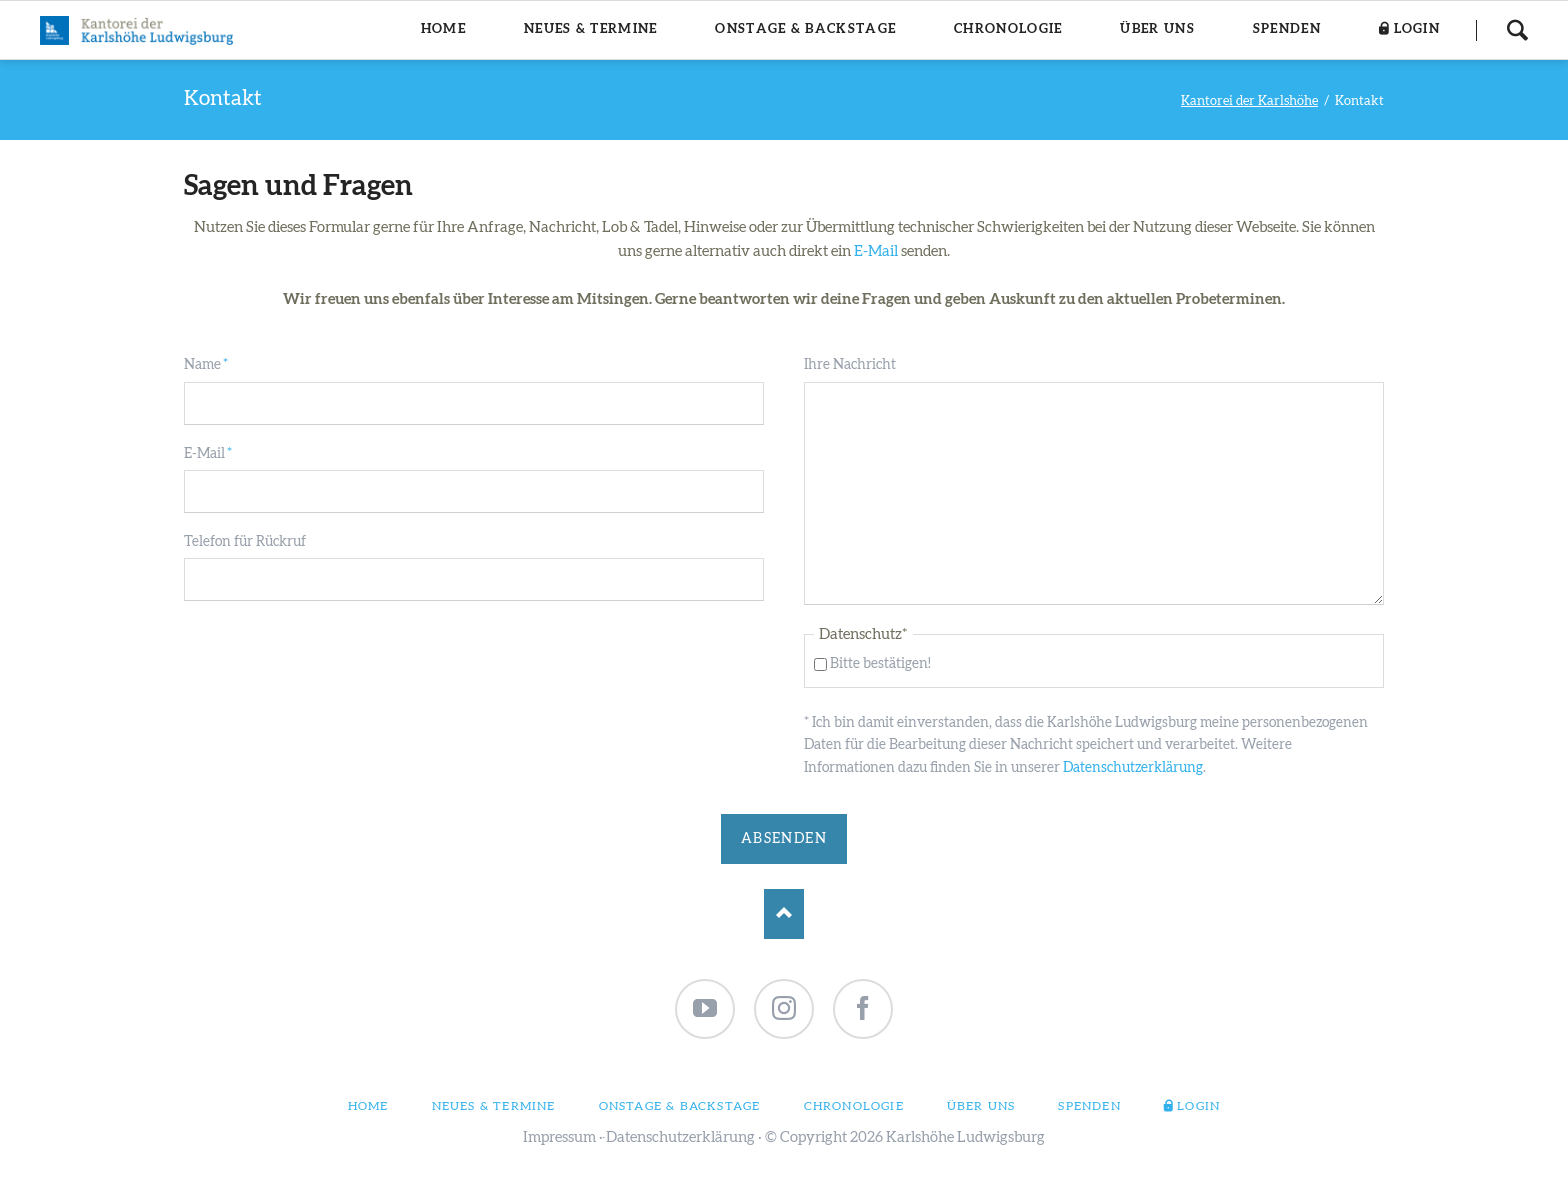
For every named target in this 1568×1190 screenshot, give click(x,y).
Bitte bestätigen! (880, 664)
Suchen (1517, 30)
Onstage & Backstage (680, 1106)
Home (368, 1106)
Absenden (784, 839)
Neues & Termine (494, 1106)
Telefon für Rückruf (245, 542)
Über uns (981, 1106)
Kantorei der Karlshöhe (1249, 101)
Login (1198, 1106)
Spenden (1089, 1106)
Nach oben (784, 914)
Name (216, 363)
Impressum (559, 1137)
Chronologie (854, 1106)
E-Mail (876, 251)
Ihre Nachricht (850, 365)
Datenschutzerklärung (1133, 768)
